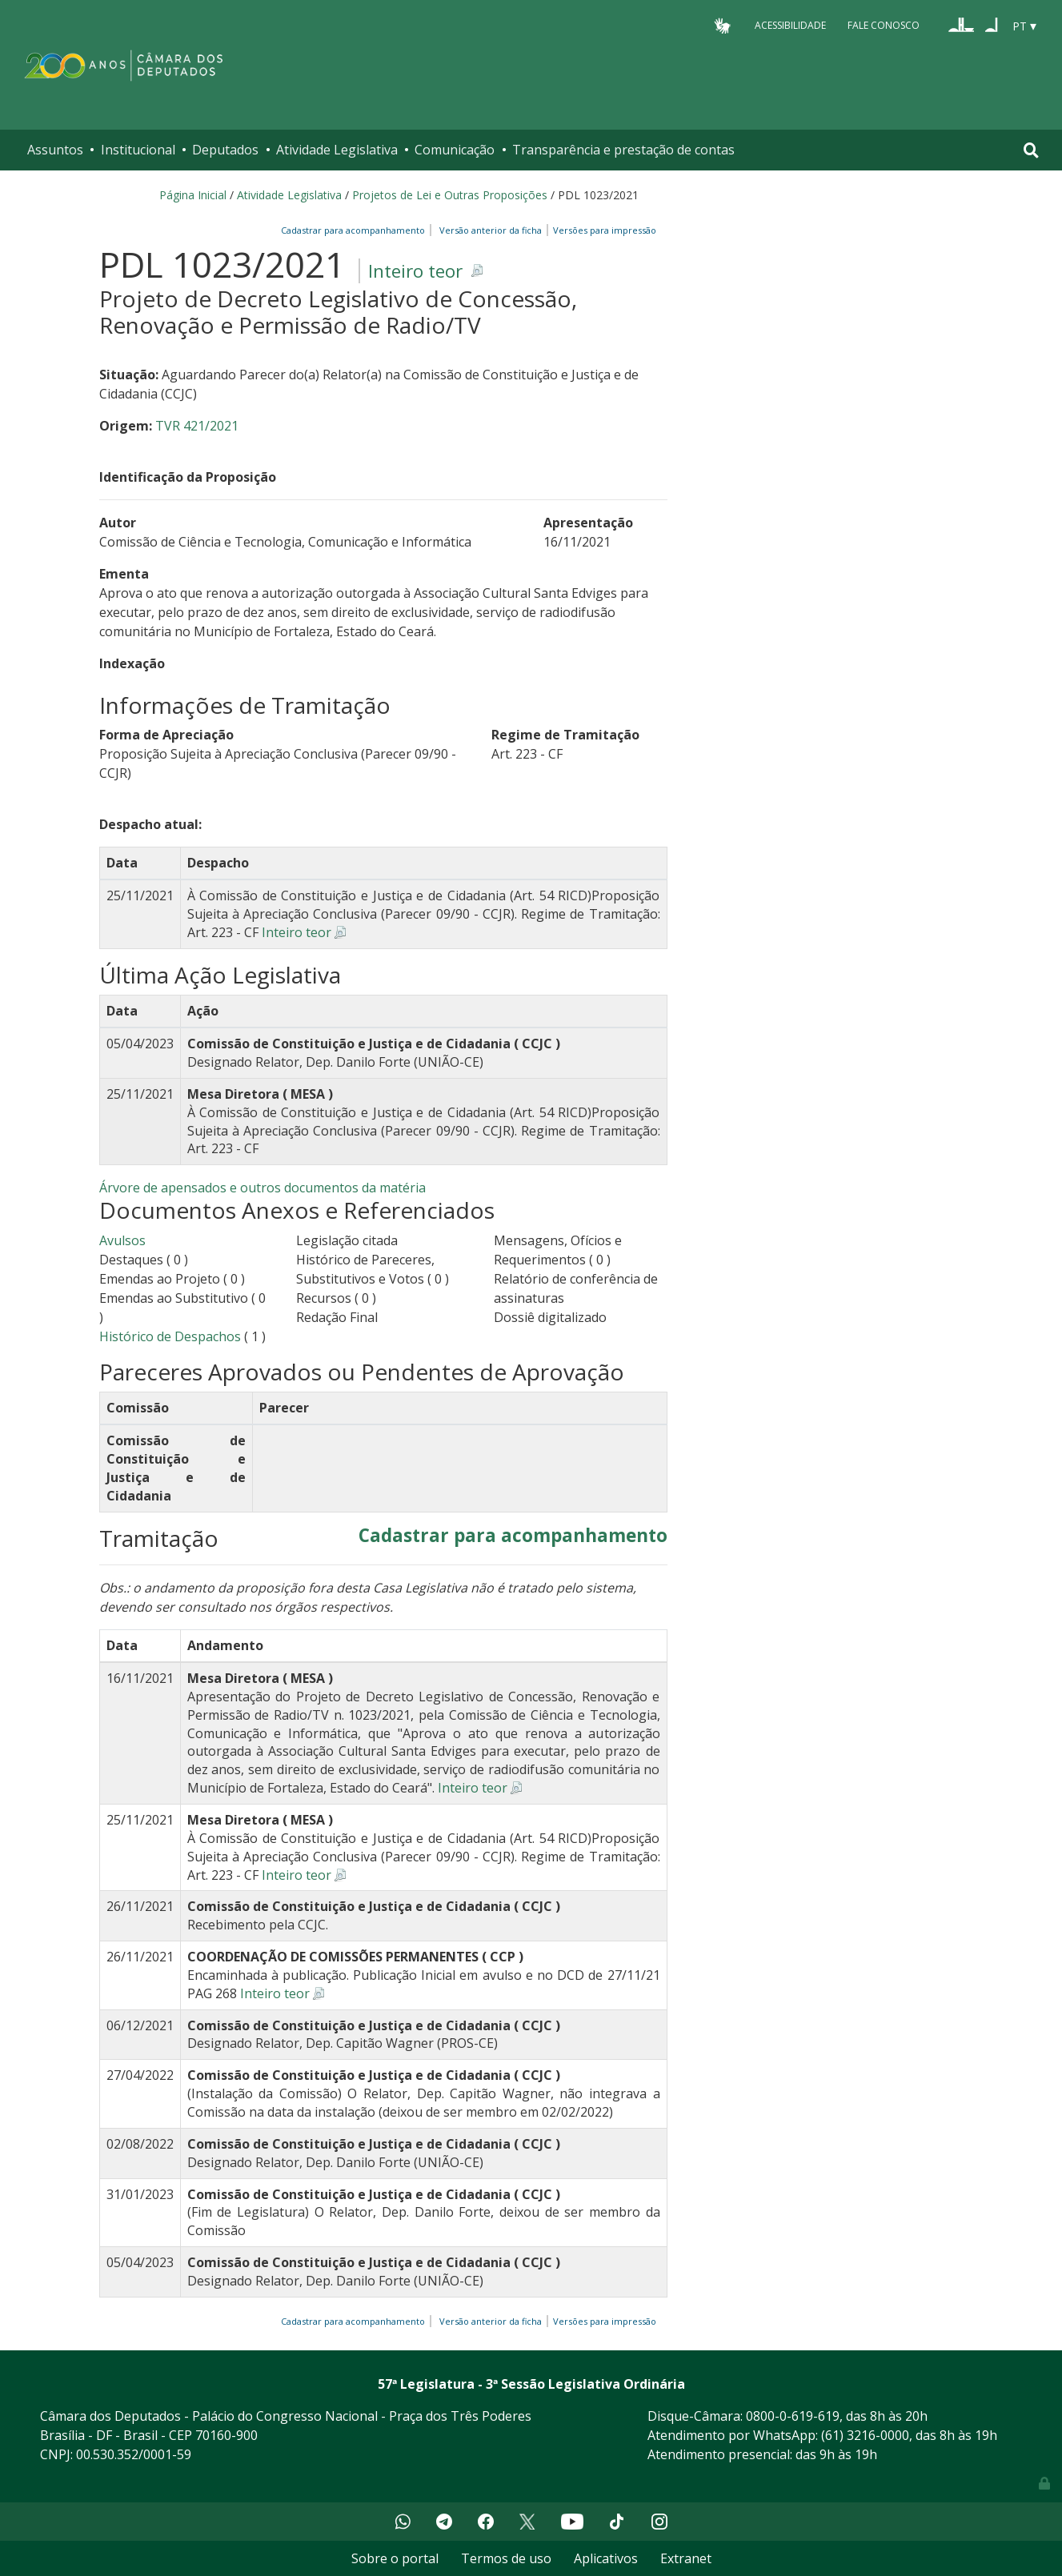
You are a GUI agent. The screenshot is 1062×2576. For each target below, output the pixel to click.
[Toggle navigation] (1031, 150)
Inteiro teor (415, 270)
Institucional (138, 149)
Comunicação (455, 149)
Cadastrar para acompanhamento (355, 230)
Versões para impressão (602, 230)
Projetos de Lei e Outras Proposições (449, 194)
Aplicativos (606, 2558)
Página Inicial (192, 194)
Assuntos (55, 149)
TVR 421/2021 (196, 426)
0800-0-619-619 (793, 2416)
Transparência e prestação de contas (623, 149)
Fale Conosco (884, 25)
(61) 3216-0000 (865, 2435)
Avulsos (122, 1240)
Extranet (685, 2558)
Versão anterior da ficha (491, 230)
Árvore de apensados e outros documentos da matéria (262, 1187)
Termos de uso (506, 2558)
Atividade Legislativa (337, 149)
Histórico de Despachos (170, 1336)
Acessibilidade (790, 25)
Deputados (225, 149)
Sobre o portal (395, 2558)
